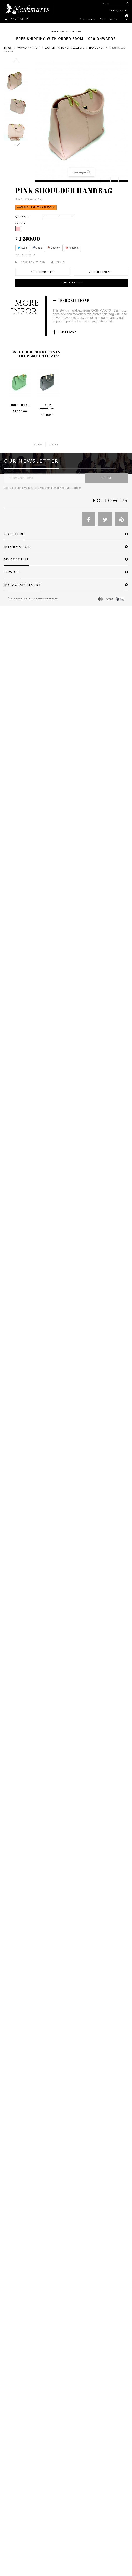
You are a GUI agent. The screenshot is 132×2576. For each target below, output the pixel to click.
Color (21, 223)
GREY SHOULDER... (49, 405)
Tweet (22, 247)
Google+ (54, 247)
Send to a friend (33, 262)
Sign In (103, 19)
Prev (39, 444)
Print (60, 262)
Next (53, 444)
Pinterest (72, 247)
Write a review (25, 254)
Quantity (22, 216)
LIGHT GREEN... (20, 405)
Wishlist (113, 19)
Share (37, 247)
